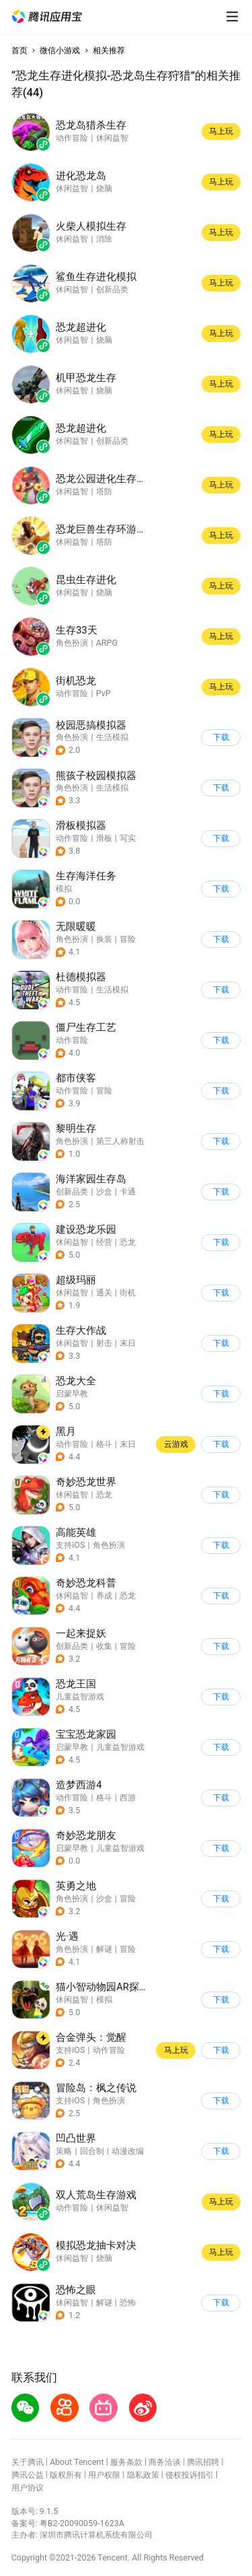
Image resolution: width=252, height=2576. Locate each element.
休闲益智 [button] (72, 1242)
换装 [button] (104, 939)
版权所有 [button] (66, 2475)
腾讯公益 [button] (27, 2475)
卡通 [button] (128, 1191)
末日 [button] (128, 1343)
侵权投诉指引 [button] (189, 2475)
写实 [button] (128, 838)
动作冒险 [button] (72, 838)
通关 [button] (104, 1292)
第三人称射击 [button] (120, 1141)
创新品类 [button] (72, 1191)
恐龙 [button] (128, 1242)
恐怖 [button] (128, 2302)
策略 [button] (64, 2151)
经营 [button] (104, 1242)
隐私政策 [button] (143, 2475)
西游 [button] (128, 1797)
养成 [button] (104, 1595)
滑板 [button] (104, 838)
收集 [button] (104, 1646)
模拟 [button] (64, 888)
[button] (47, 17)
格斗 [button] (104, 1444)
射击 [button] (104, 1343)
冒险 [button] (128, 939)
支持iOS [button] (70, 1545)
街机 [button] (128, 1292)
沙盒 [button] (104, 1191)
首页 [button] (19, 50)
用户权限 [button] (104, 2475)
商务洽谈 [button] (165, 2462)
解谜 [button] (104, 1949)
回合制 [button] (92, 2151)
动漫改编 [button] (128, 2151)
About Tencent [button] (77, 2462)
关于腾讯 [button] (27, 2462)
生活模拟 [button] (112, 737)
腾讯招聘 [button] (203, 2462)
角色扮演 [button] (72, 737)
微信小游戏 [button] (60, 50)
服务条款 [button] (126, 2462)
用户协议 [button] (27, 2487)
